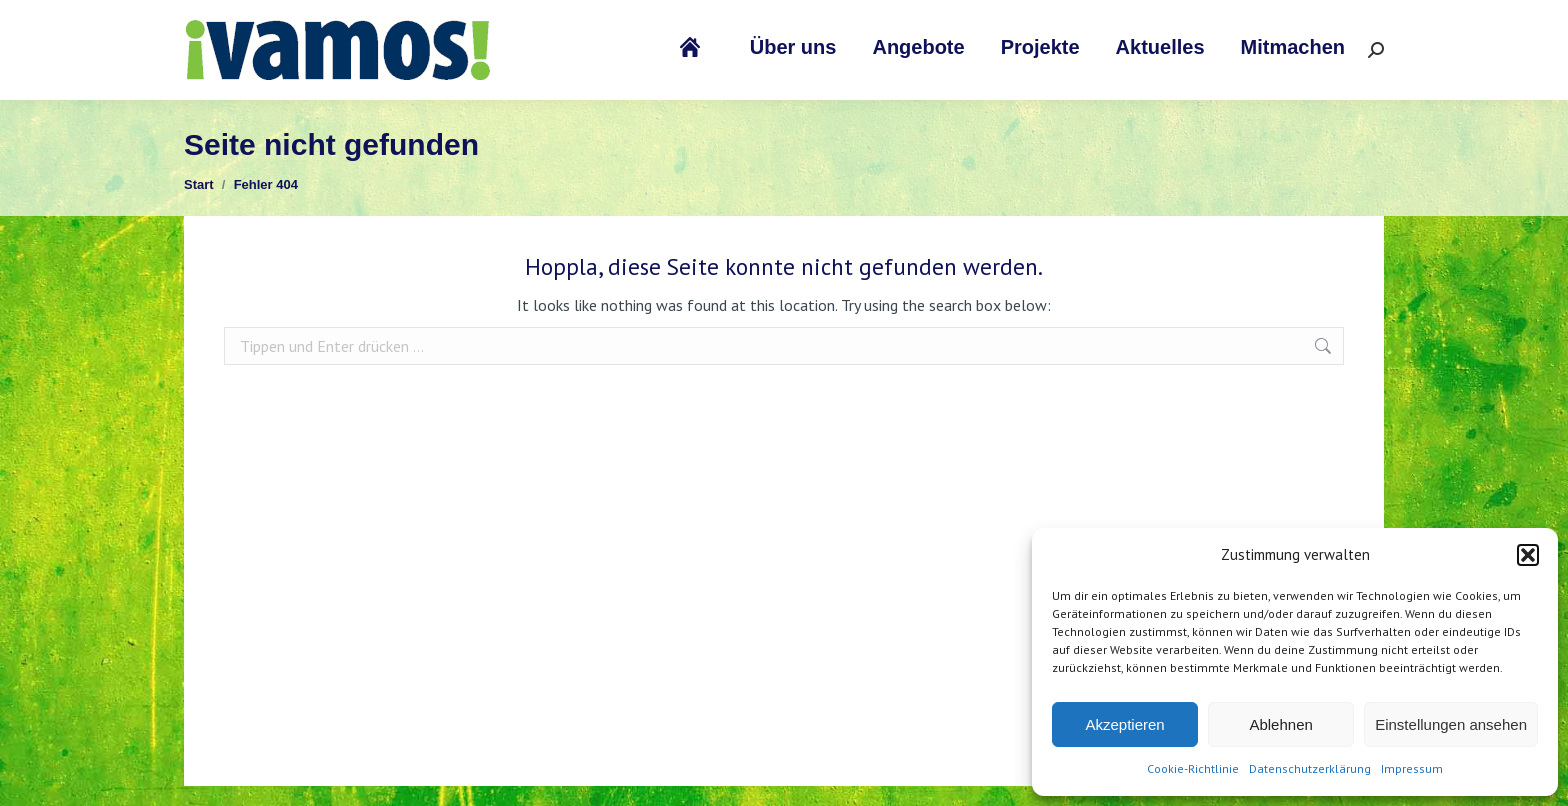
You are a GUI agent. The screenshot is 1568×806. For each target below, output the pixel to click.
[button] (1528, 555)
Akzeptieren (1124, 724)
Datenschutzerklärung (1310, 768)
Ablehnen (1280, 724)
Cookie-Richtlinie (1193, 768)
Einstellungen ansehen (1451, 724)
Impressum (1412, 768)
